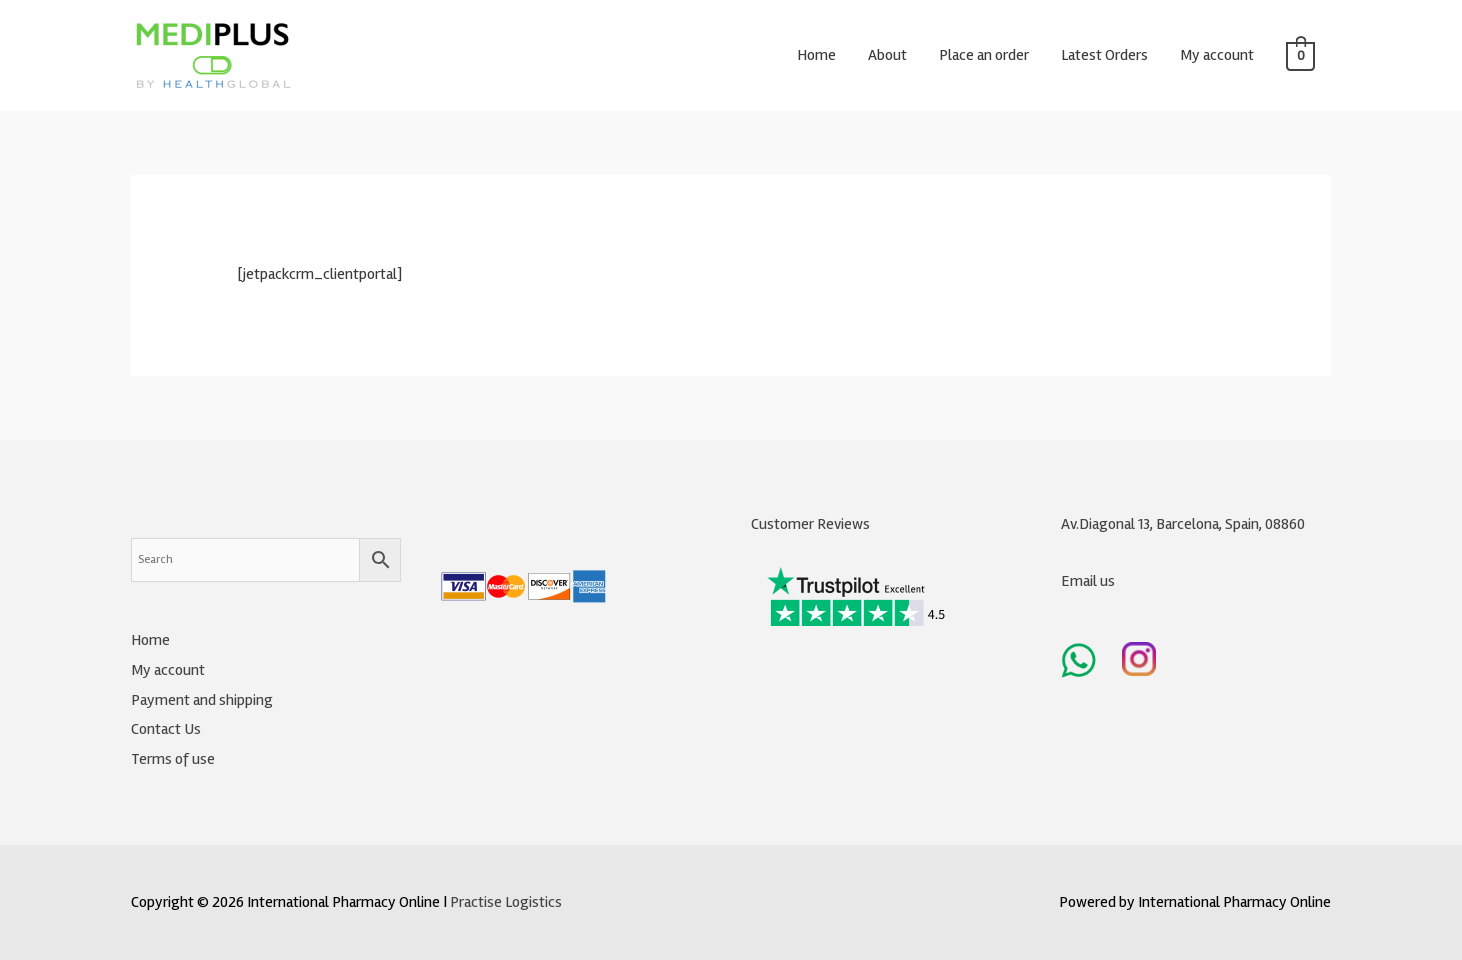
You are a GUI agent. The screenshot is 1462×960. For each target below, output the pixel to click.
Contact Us (166, 729)
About (887, 55)
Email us (1088, 581)
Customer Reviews (810, 524)
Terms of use (173, 759)
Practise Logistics (506, 902)
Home (816, 55)
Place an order (984, 55)
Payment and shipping (202, 700)
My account (1217, 55)
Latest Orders (1104, 55)
